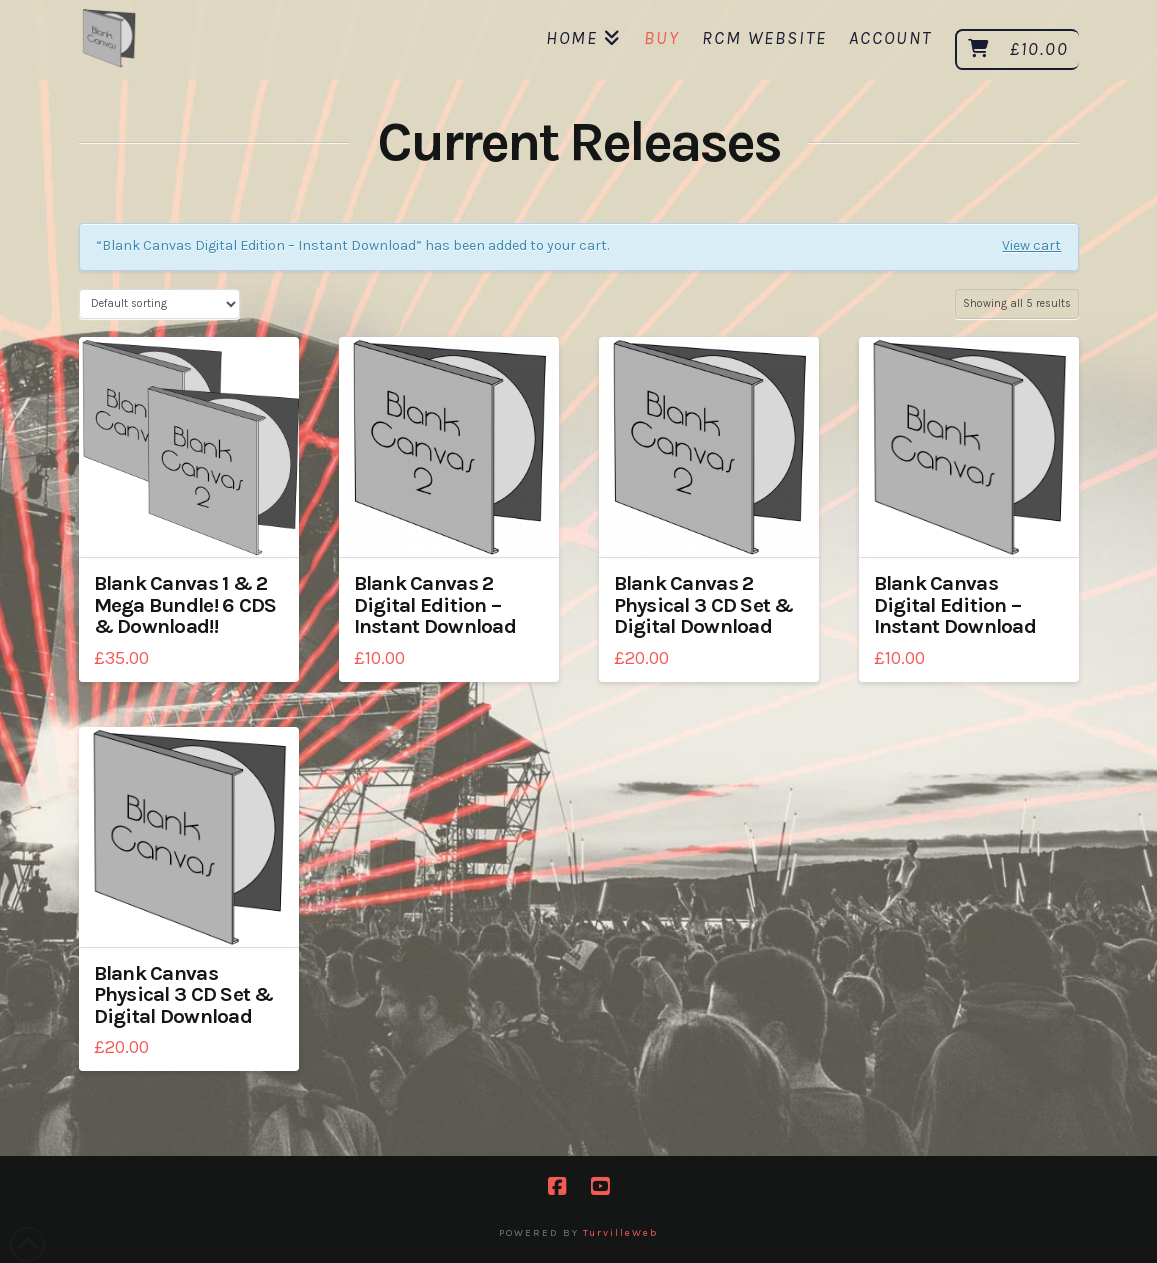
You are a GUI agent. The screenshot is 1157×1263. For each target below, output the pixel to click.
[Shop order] (159, 303)
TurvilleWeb (620, 1233)
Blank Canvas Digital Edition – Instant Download (955, 605)
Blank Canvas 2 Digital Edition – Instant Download (435, 605)
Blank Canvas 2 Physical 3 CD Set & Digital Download (704, 605)
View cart (1031, 245)
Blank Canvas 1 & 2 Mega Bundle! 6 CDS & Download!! (185, 605)
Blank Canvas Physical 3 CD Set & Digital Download (184, 995)
